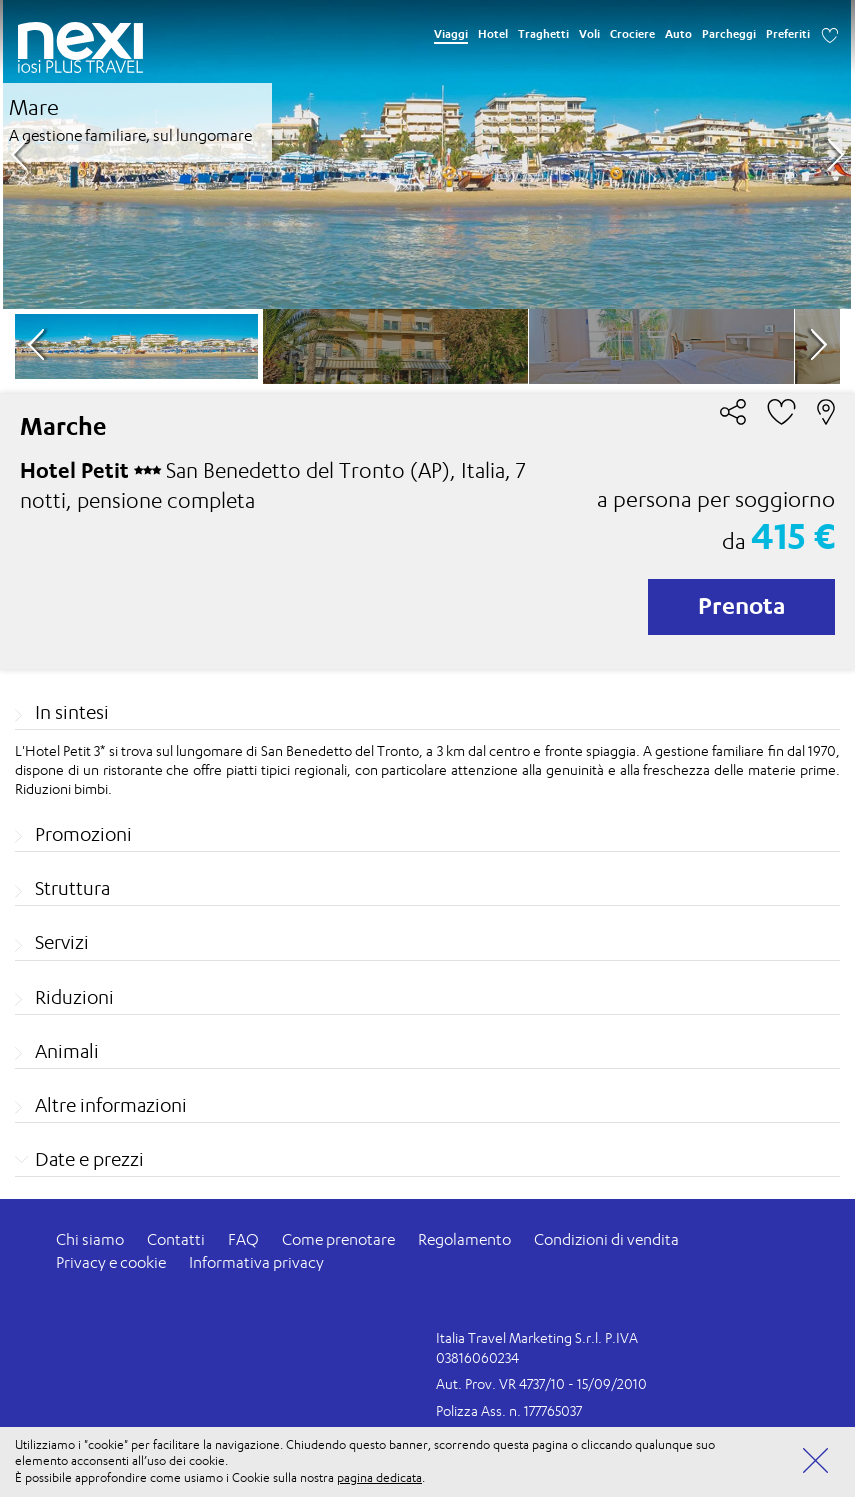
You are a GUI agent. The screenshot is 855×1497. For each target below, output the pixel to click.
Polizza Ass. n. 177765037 (509, 1410)
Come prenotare (338, 1239)
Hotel (493, 34)
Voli (589, 34)
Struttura (72, 888)
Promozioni (83, 834)
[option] (427, 154)
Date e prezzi (89, 1159)
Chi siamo (90, 1239)
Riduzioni (74, 997)
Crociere (632, 34)
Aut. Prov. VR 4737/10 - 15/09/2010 (541, 1383)
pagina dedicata (379, 1477)
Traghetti (543, 34)
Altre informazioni (111, 1105)
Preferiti (788, 34)
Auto (678, 34)
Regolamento (464, 1239)
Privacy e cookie (111, 1262)
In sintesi (72, 712)
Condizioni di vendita (606, 1239)
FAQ (243, 1239)
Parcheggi (729, 34)
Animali (67, 1051)
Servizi (62, 942)
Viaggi (451, 34)
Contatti (176, 1239)
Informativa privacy (256, 1262)
